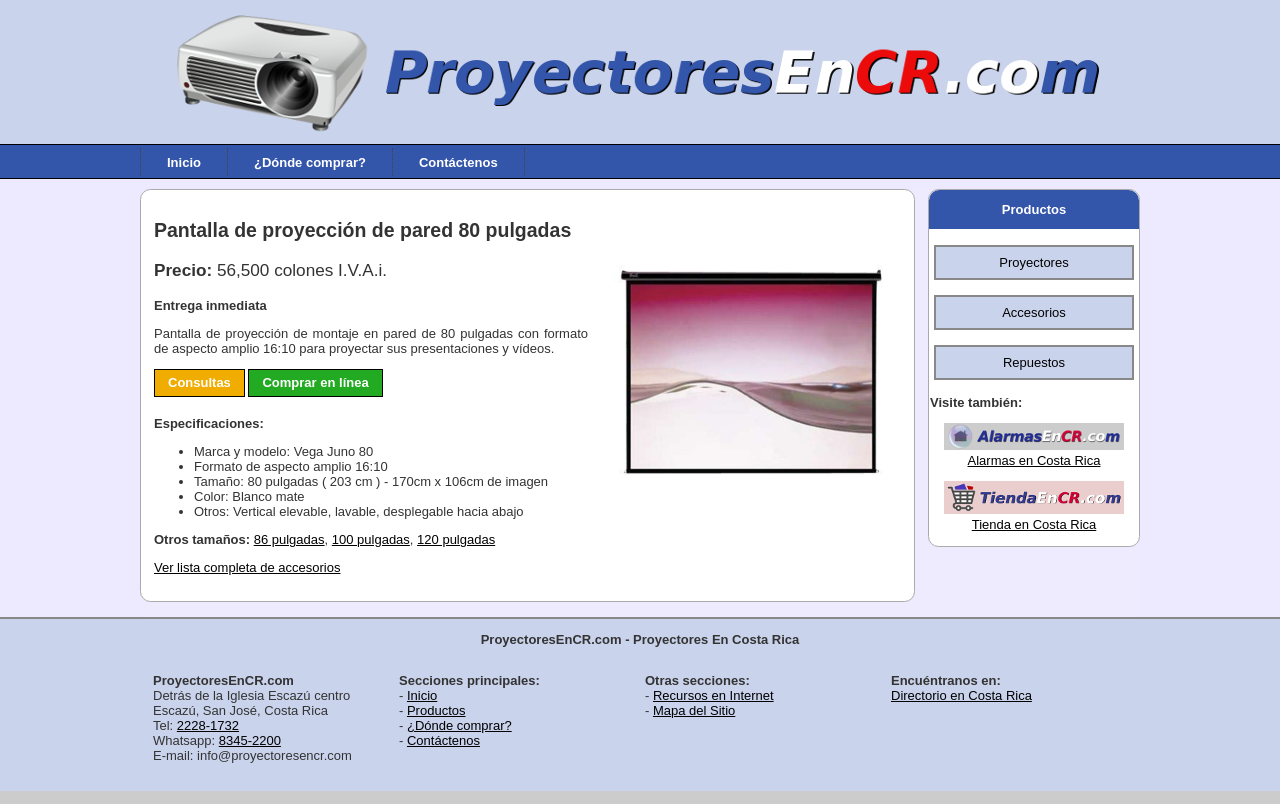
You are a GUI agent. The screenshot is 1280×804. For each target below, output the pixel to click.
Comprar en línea (315, 382)
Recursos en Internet (713, 695)
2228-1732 (208, 725)
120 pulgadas (456, 539)
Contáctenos (458, 161)
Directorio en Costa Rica (961, 695)
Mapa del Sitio (694, 710)
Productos (1034, 209)
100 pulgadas (371, 539)
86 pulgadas (289, 539)
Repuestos (1034, 362)
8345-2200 (250, 740)
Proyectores (1033, 262)
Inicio (184, 161)
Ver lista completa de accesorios (247, 567)
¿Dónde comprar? (310, 161)
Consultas (199, 382)
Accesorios (1034, 312)
